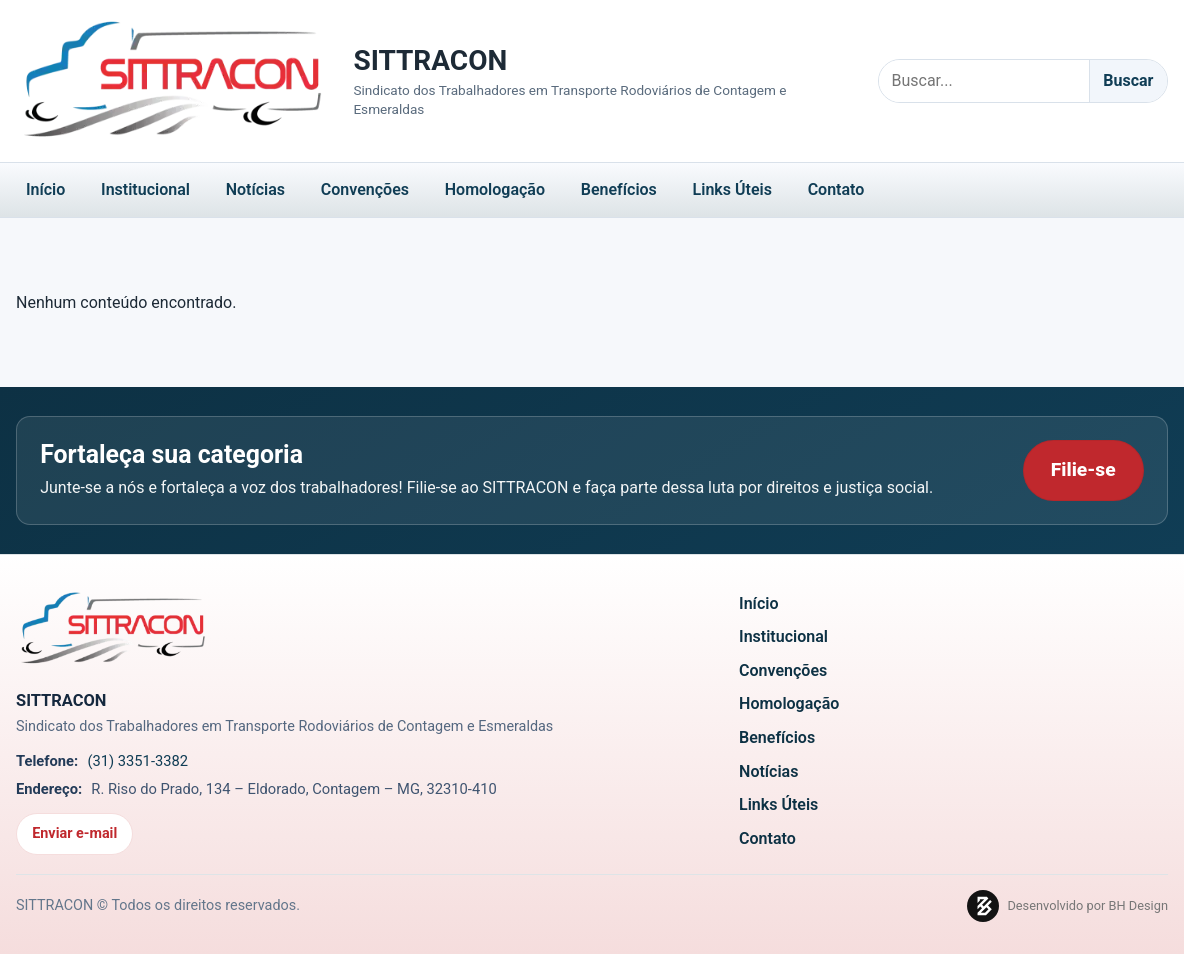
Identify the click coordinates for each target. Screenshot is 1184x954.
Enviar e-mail (74, 833)
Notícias (255, 189)
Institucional (145, 189)
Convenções (365, 189)
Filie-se (1083, 469)
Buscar (1128, 80)
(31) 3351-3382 (137, 761)
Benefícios (619, 189)
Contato (836, 189)
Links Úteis (732, 189)
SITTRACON (430, 60)
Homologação (495, 189)
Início (45, 189)
